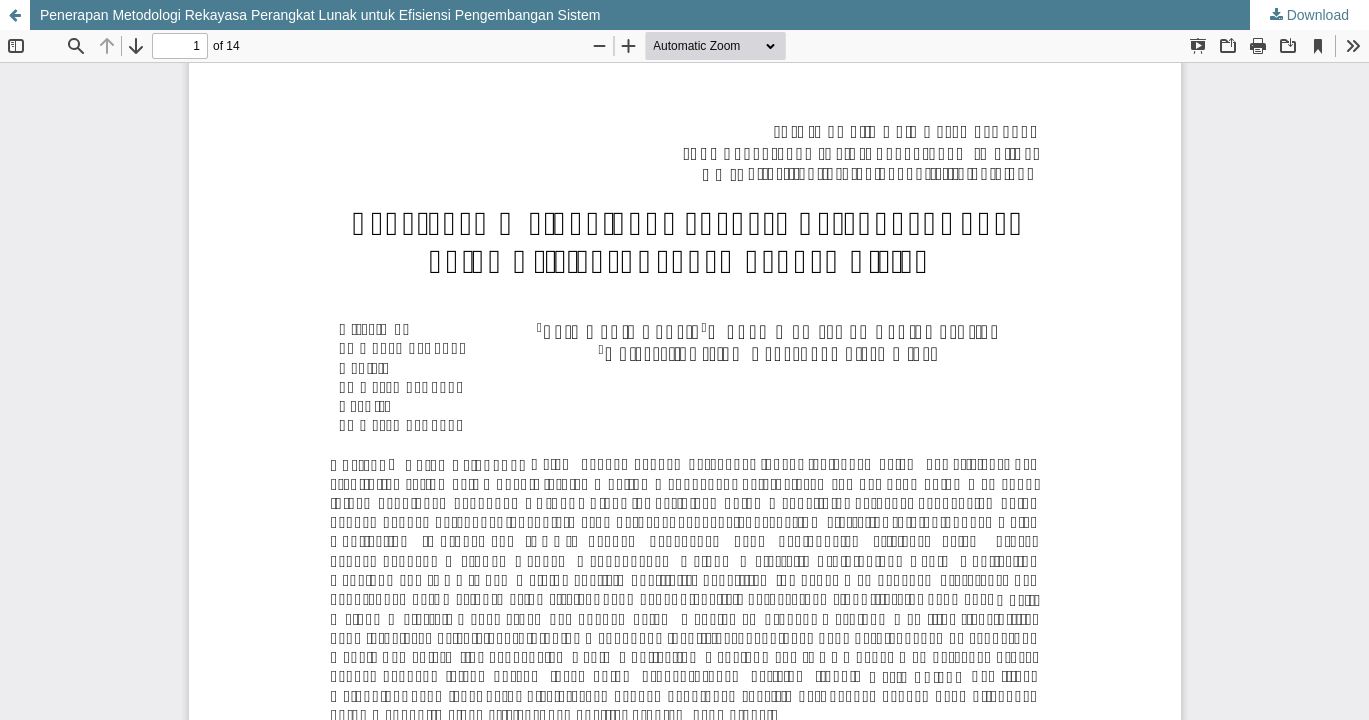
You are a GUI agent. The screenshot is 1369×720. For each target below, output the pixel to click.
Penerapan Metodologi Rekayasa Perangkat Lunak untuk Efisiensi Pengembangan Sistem (320, 15)
